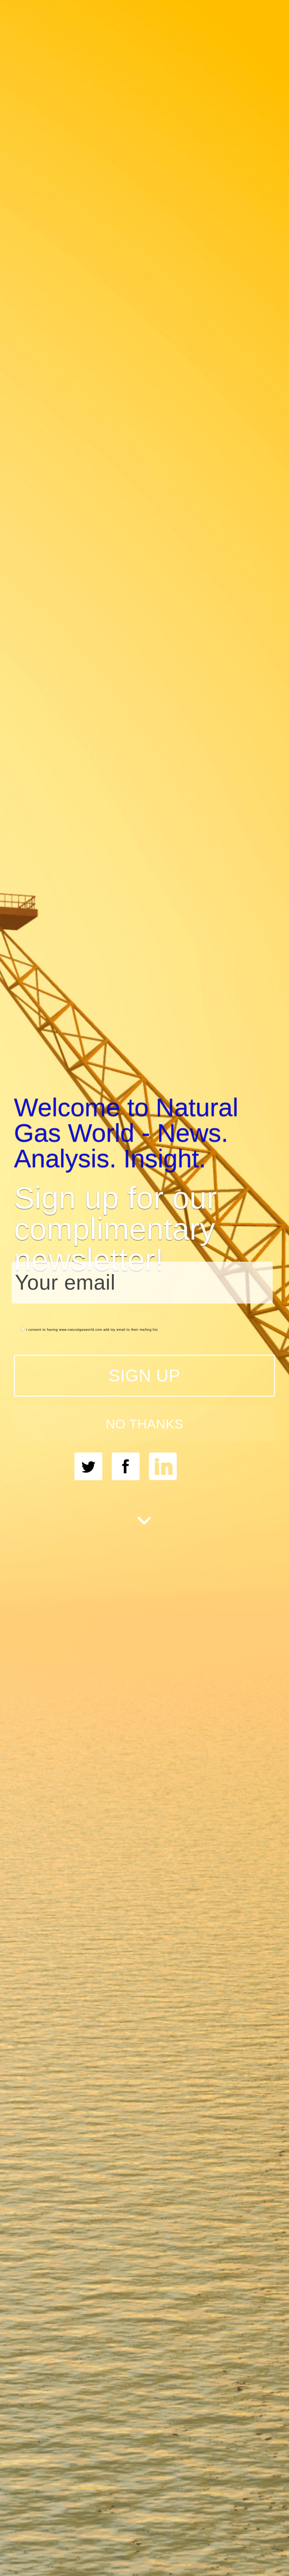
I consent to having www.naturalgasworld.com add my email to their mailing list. (90, 1329)
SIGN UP (144, 1375)
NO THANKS (144, 1423)
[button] (144, 1132)
